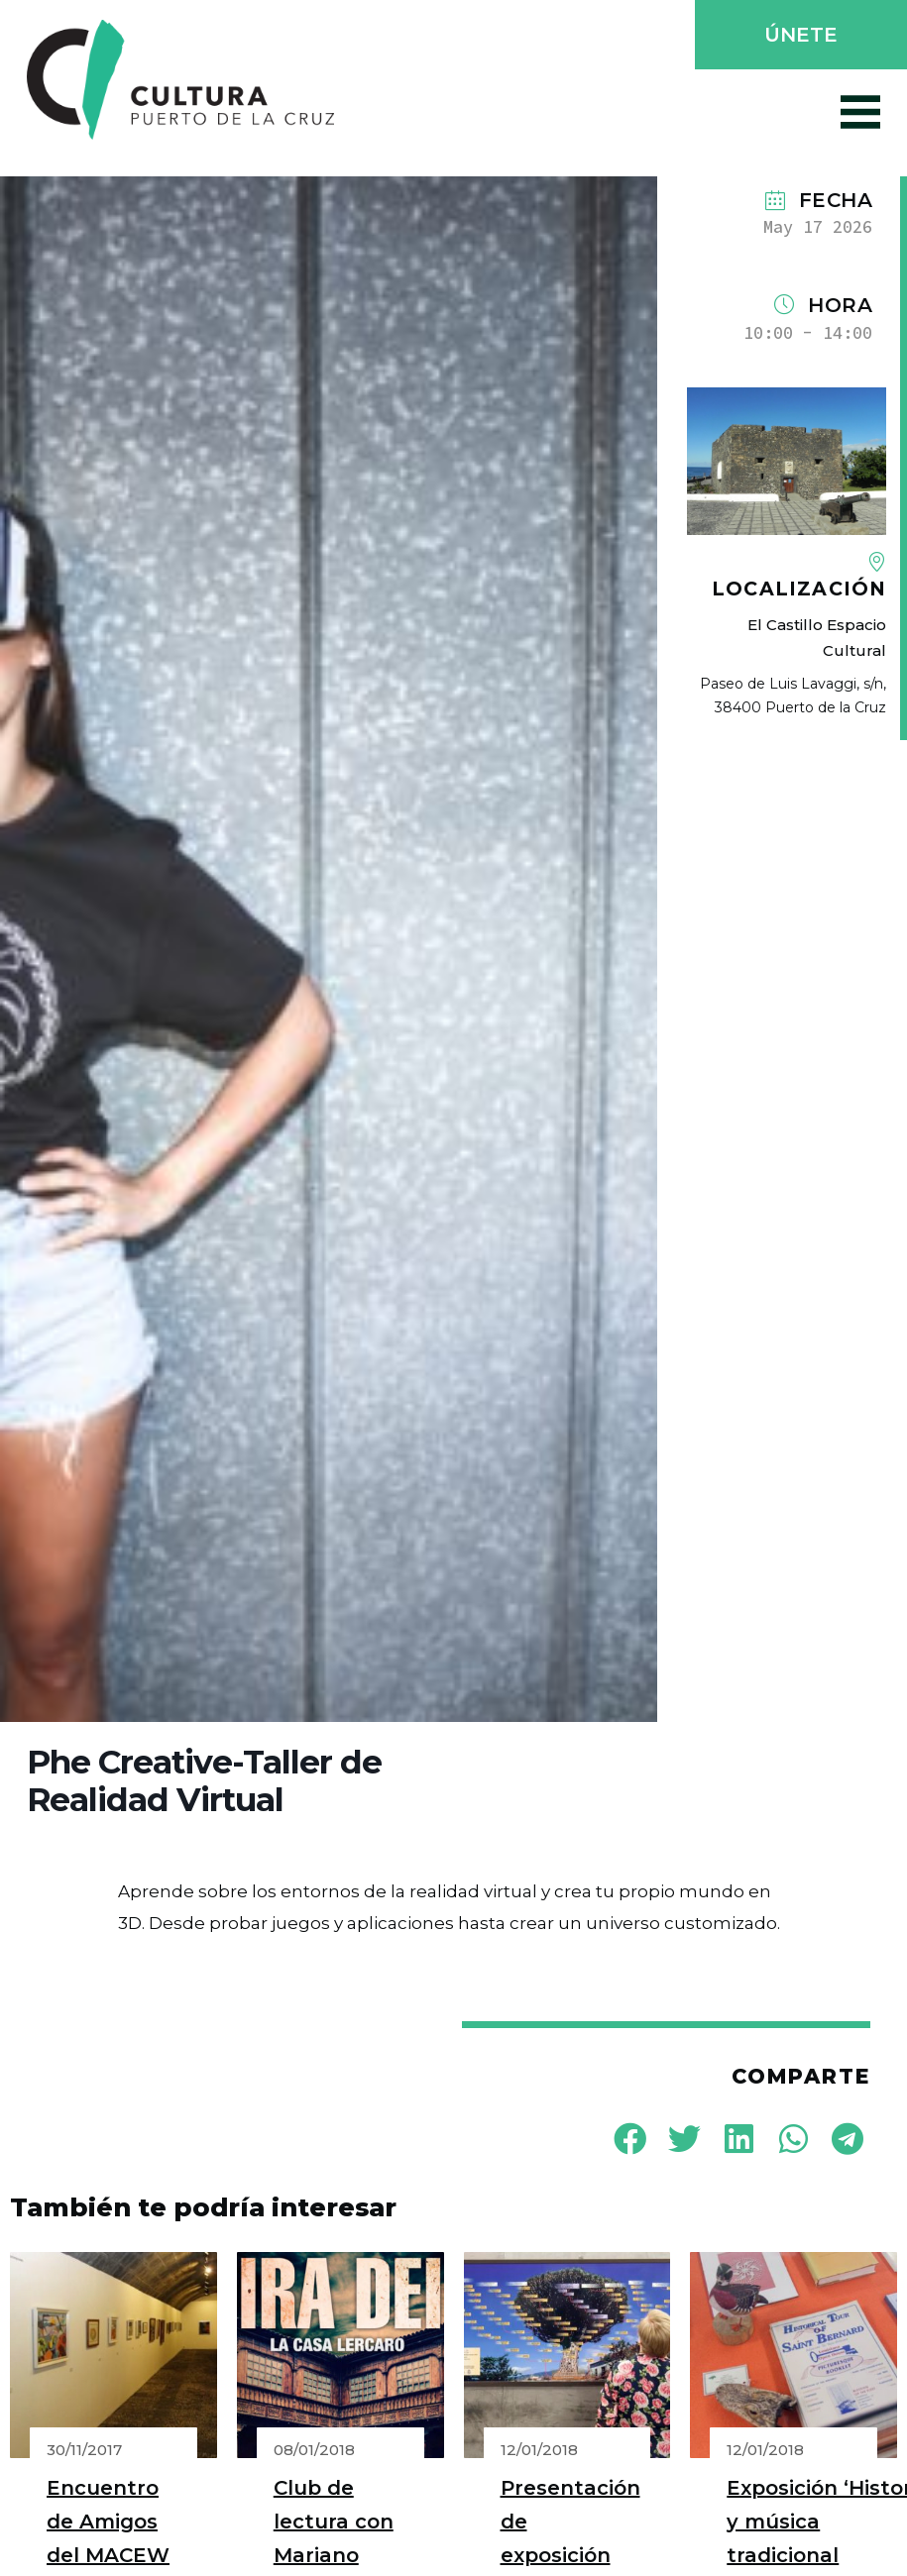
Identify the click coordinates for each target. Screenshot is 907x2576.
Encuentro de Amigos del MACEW (108, 2521)
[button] (799, 36)
